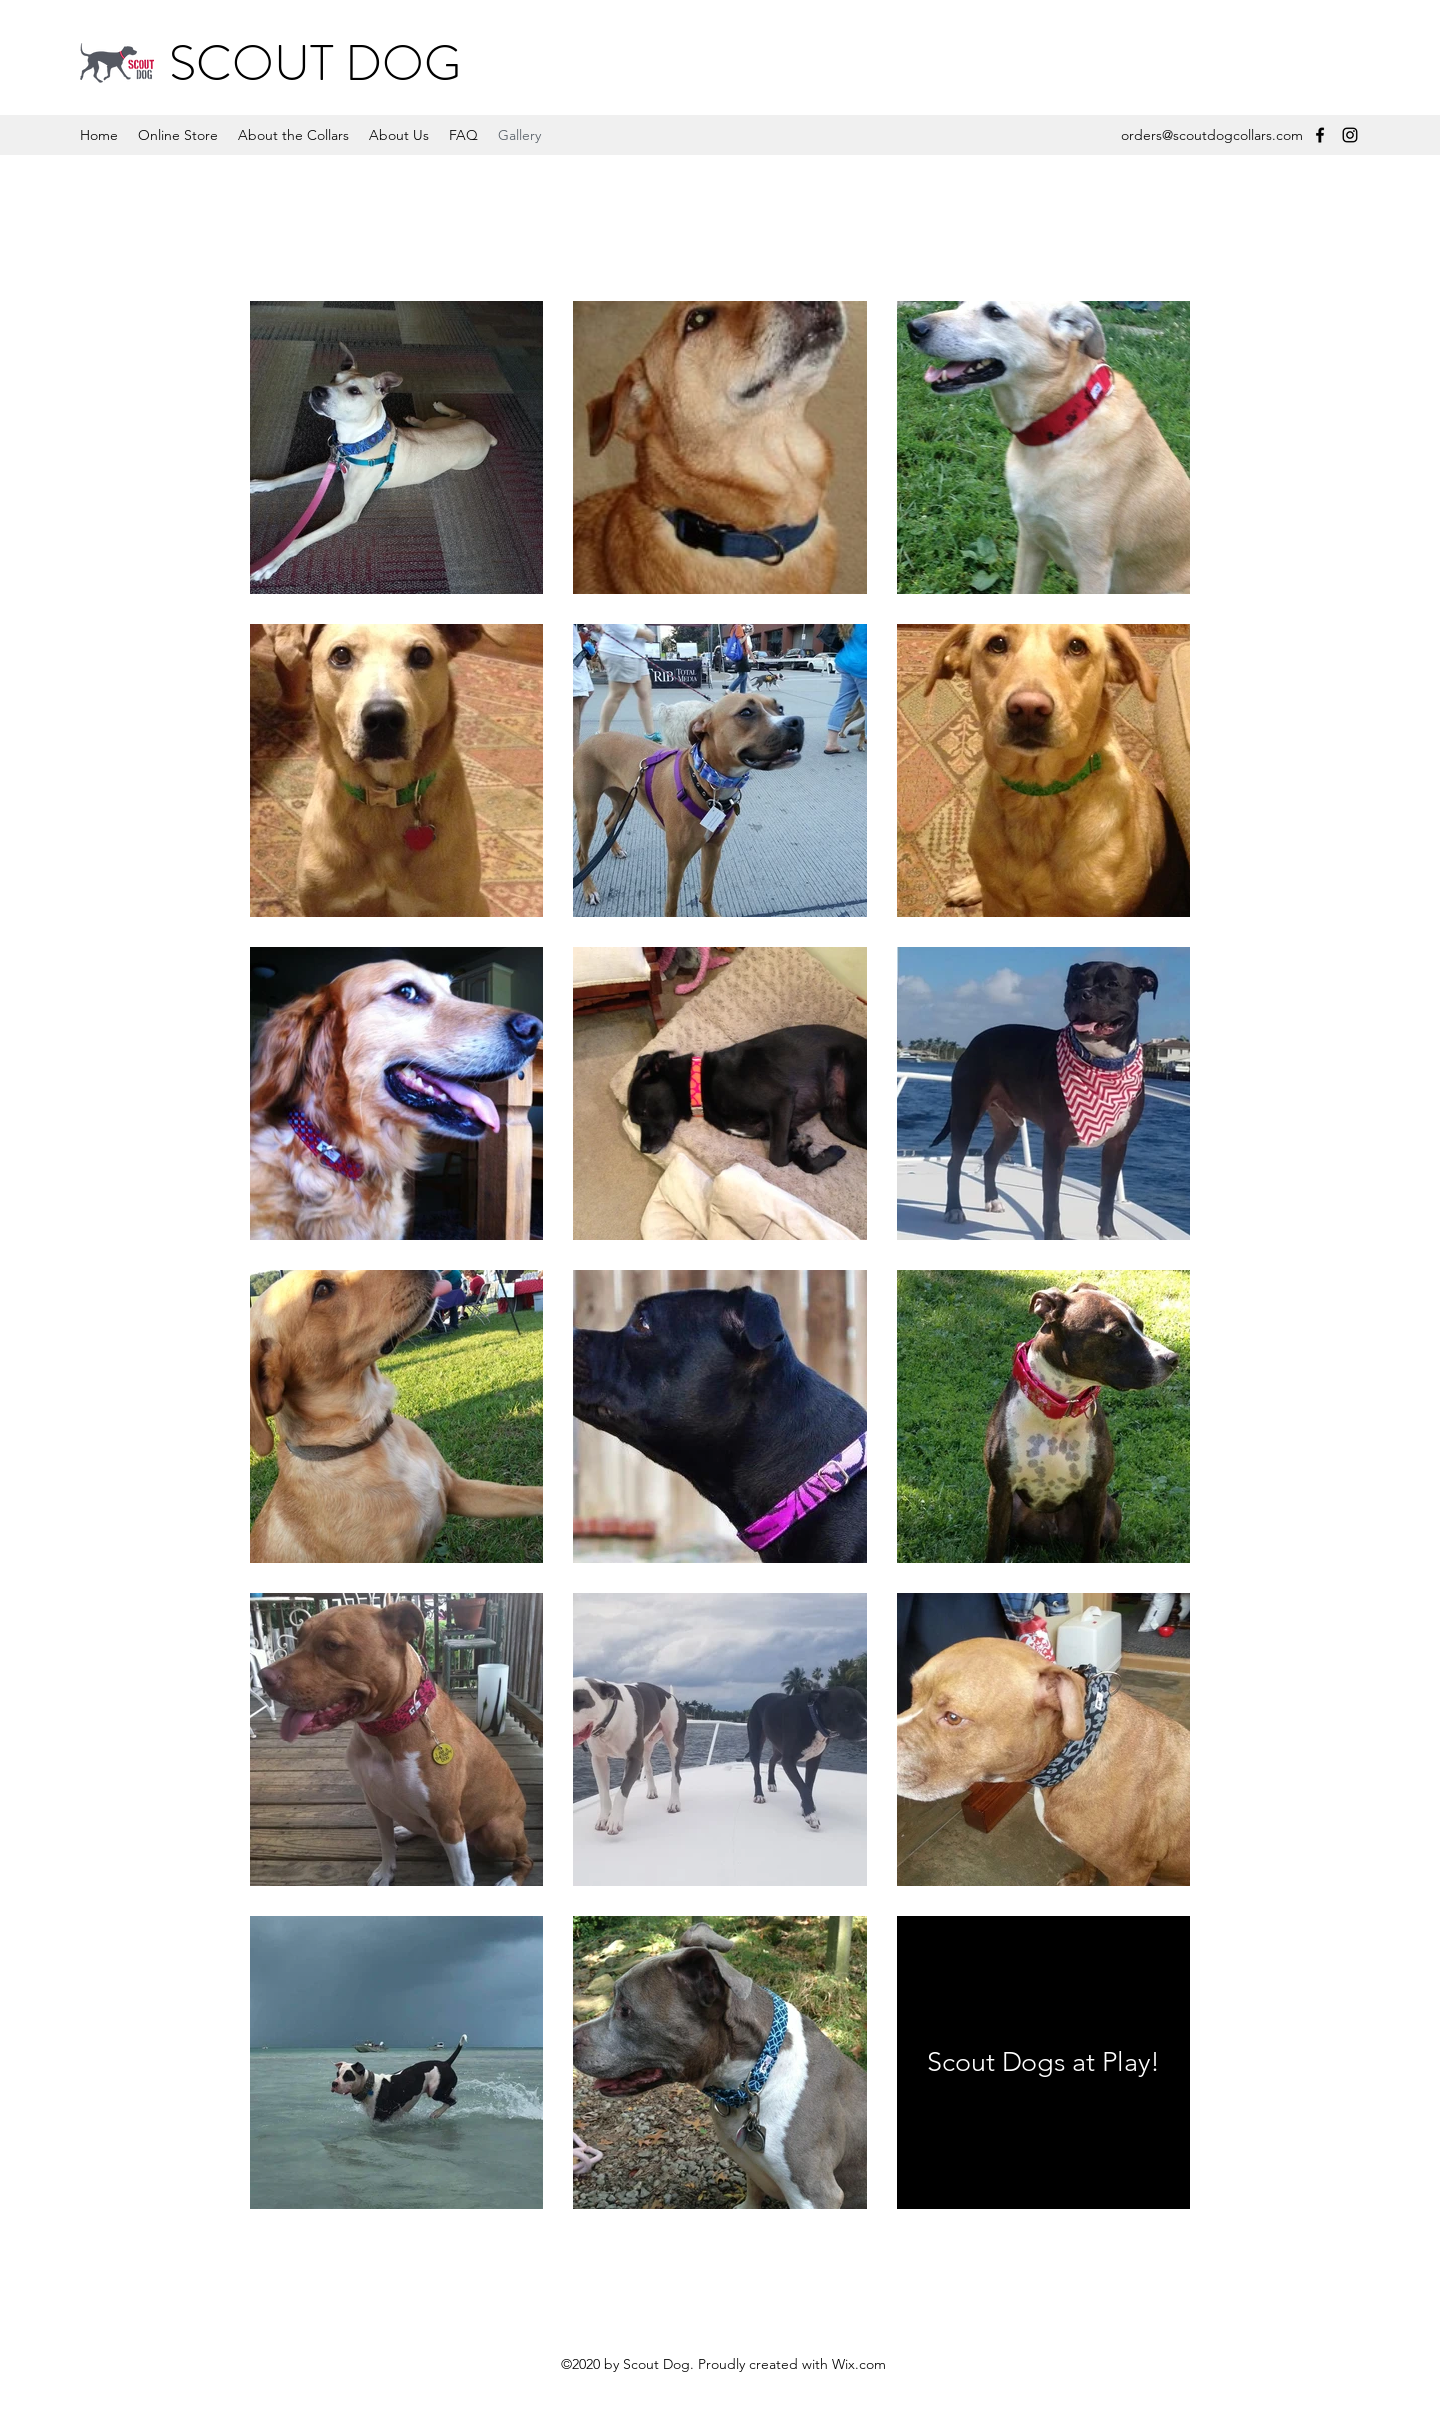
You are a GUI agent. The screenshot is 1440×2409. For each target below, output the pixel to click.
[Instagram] (1350, 135)
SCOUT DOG (315, 63)
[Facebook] (1320, 135)
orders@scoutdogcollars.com (1212, 135)
